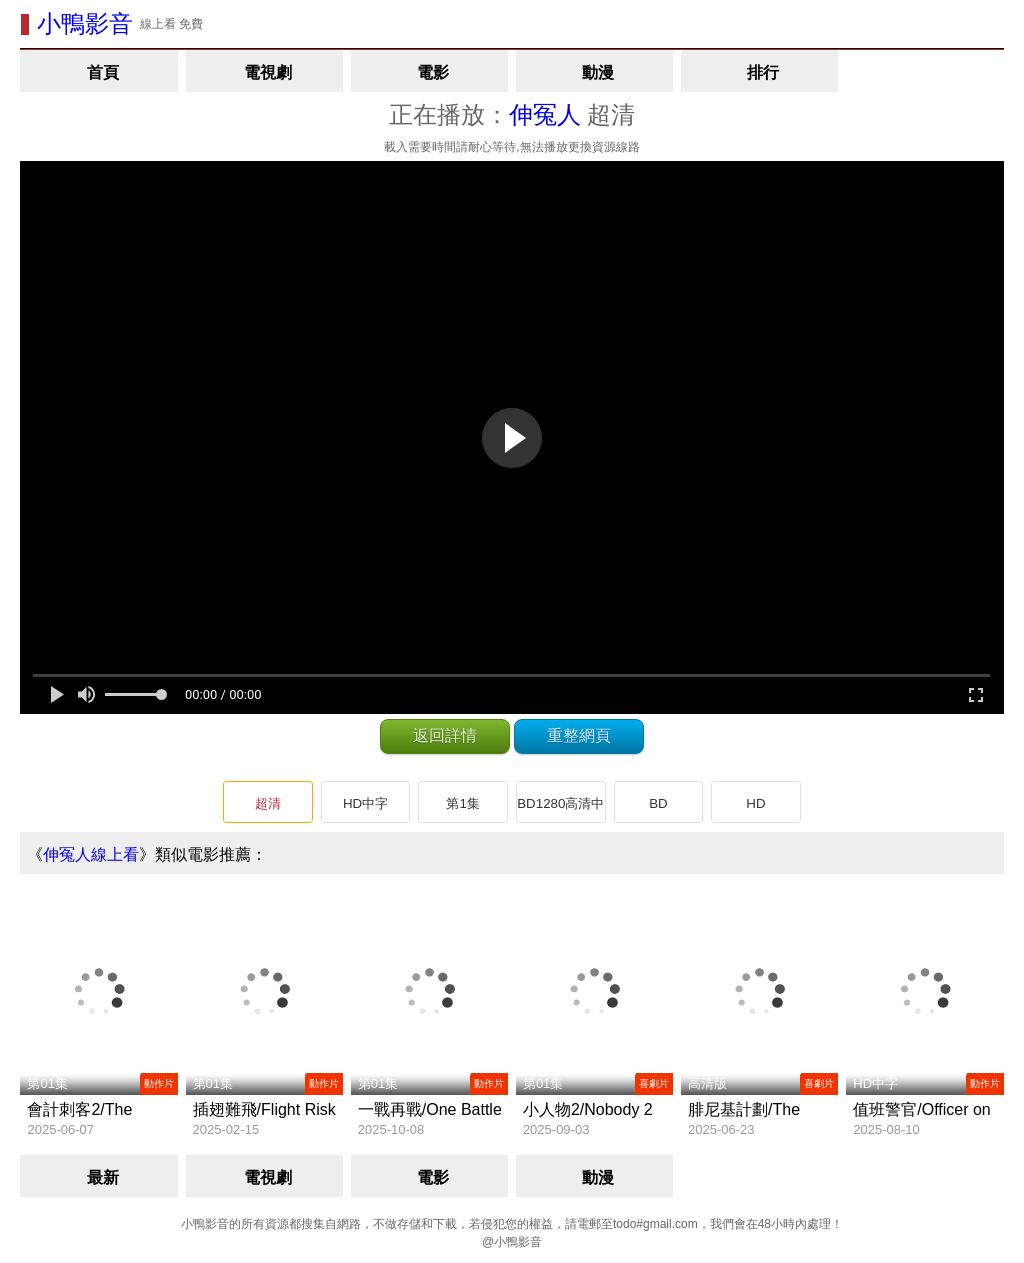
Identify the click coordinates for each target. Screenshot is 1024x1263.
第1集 (462, 803)
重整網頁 (579, 735)
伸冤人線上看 (91, 854)
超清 (268, 803)
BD (658, 803)
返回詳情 (445, 735)
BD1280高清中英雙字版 (560, 810)
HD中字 (365, 803)
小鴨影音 (85, 23)
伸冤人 (545, 114)
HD (755, 803)
